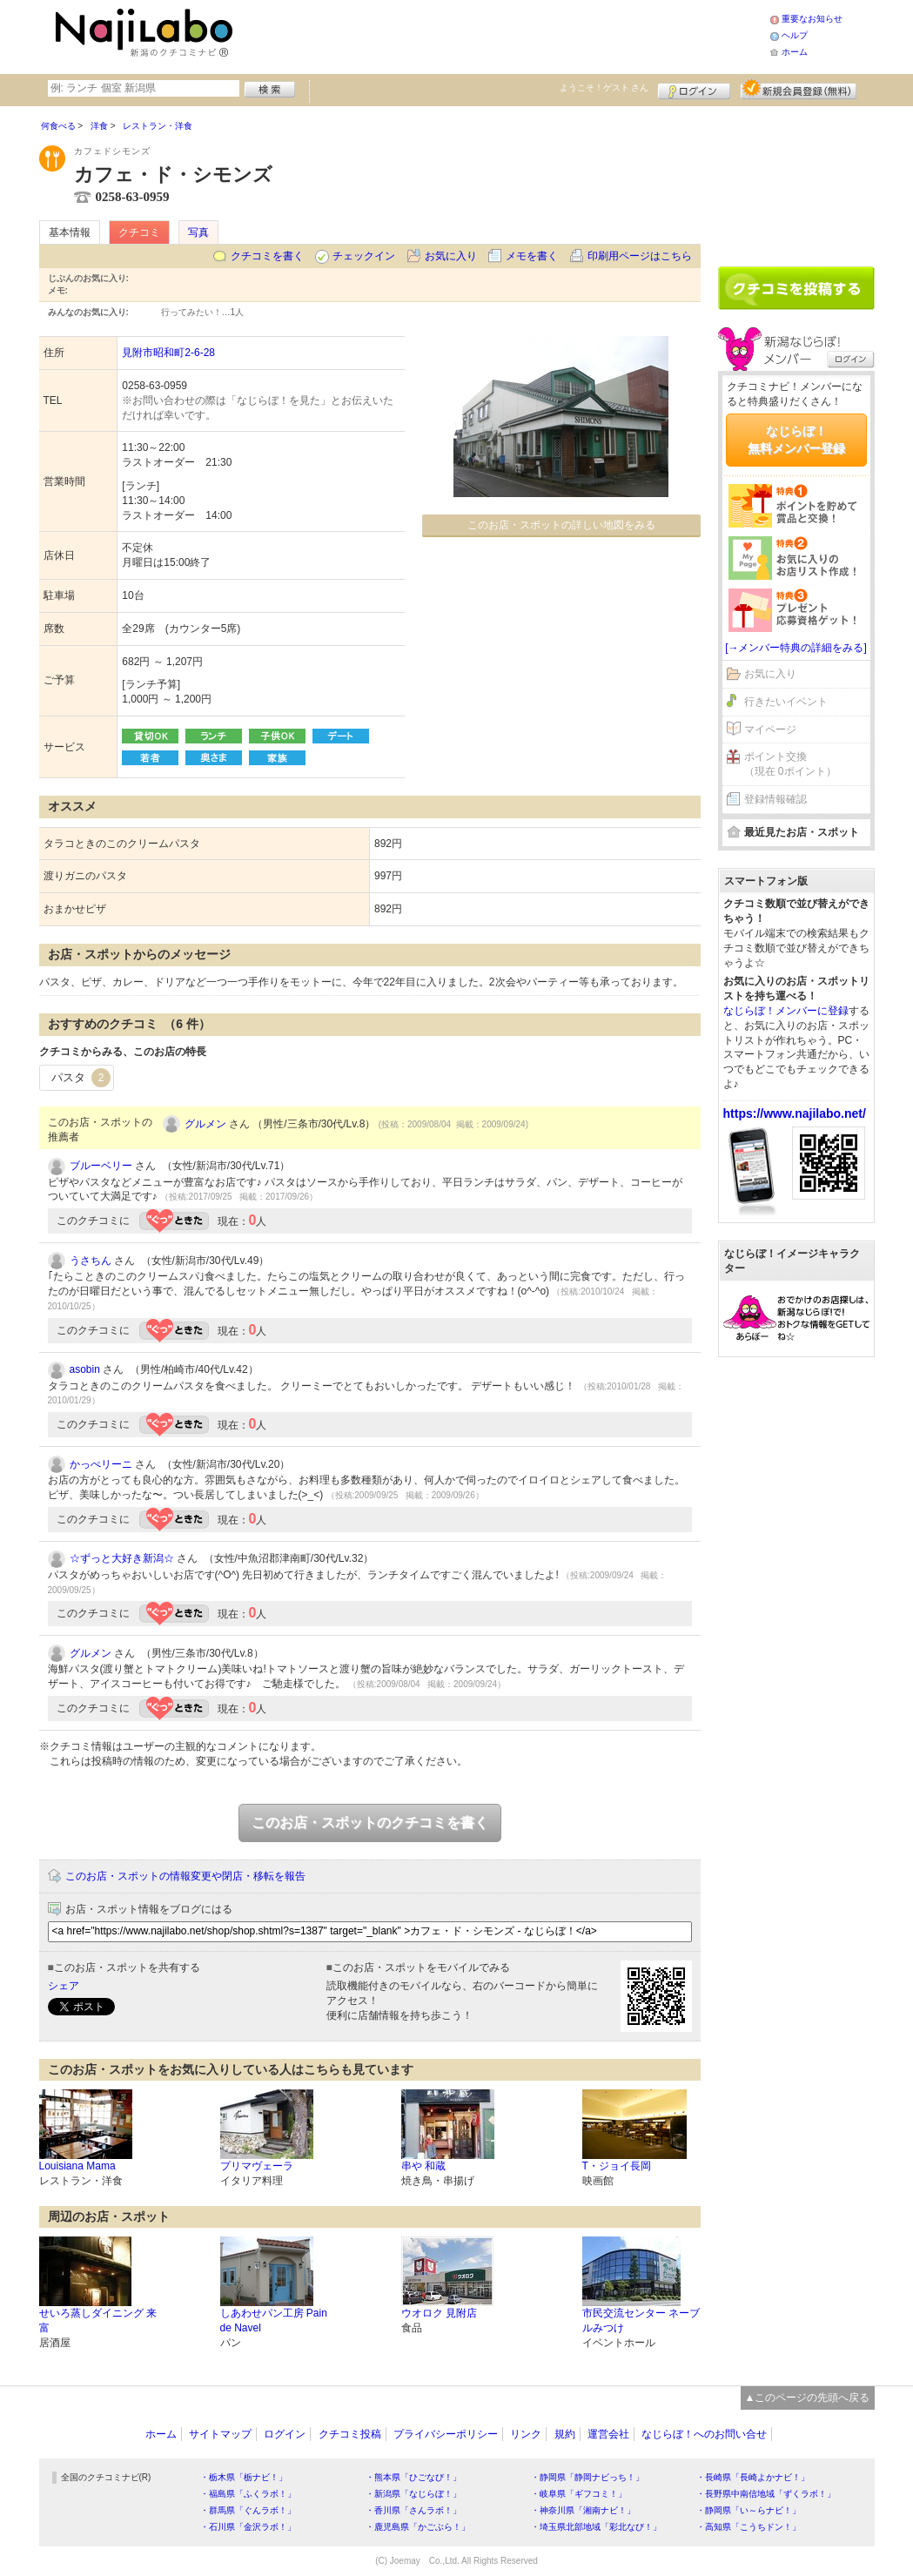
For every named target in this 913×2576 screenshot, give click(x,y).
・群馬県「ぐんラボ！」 (248, 2510)
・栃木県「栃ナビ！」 (243, 2477)
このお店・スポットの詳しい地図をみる (561, 525)
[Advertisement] (504, 35)
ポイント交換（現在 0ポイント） (790, 763)
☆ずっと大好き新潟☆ (122, 1558)
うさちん (90, 1260)
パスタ (81, 1077)
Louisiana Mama (77, 2166)
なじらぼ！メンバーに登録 (786, 1011)
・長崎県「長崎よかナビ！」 (752, 2477)
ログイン (694, 88)
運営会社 (608, 2434)
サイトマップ (220, 2434)
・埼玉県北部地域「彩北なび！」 (596, 2527)
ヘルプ (795, 35)
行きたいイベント (786, 702)
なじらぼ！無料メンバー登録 (796, 439)
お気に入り (451, 256)
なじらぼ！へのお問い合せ (704, 2434)
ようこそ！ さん (604, 87)
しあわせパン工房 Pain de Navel (273, 2320)
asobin (85, 1369)
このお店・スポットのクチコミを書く (370, 1822)
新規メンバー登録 (798, 88)
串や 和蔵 (423, 2166)
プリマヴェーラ (256, 2166)
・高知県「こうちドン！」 (748, 2527)
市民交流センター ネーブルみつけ (641, 2320)
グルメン (205, 1124)
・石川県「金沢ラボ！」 (248, 2527)
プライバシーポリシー (445, 2434)
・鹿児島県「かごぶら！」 (418, 2527)
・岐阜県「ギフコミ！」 (579, 2494)
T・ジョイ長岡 (616, 2166)
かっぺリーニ (101, 1464)
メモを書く (532, 256)
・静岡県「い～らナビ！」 (748, 2510)
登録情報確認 (775, 799)
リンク (525, 2434)
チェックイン (363, 256)
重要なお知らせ (812, 19)
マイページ (770, 729)
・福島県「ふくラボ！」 (248, 2494)
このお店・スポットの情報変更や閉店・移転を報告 (185, 1876)
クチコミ (139, 232)
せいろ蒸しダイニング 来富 (98, 2320)
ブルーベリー (101, 1166)
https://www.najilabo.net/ (794, 1113)
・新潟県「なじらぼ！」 (413, 2494)
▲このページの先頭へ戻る (807, 2397)
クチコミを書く (267, 256)
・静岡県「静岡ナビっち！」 (587, 2477)
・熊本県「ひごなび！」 (413, 2477)
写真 (198, 232)
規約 (564, 2434)
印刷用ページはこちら (639, 256)
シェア (63, 1986)
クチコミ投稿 (350, 2434)
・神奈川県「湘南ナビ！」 (583, 2510)
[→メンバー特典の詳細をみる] (796, 648)
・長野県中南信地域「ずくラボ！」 (766, 2494)
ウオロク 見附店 (439, 2313)
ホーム (795, 52)
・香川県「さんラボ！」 (413, 2510)
